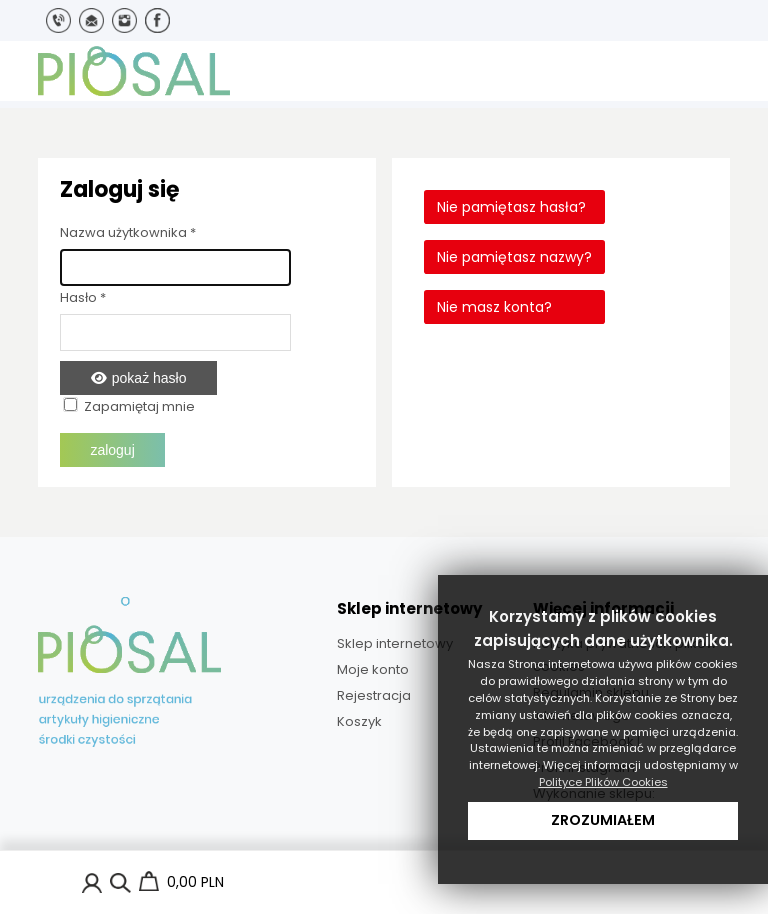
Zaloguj (112, 450)
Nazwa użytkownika (128, 232)
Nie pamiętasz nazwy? (514, 257)
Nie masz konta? (494, 307)
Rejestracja (374, 695)
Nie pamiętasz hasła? (511, 207)
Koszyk (359, 721)
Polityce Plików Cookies (603, 782)
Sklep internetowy (395, 643)
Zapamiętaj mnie (139, 406)
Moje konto (373, 669)
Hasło (83, 297)
